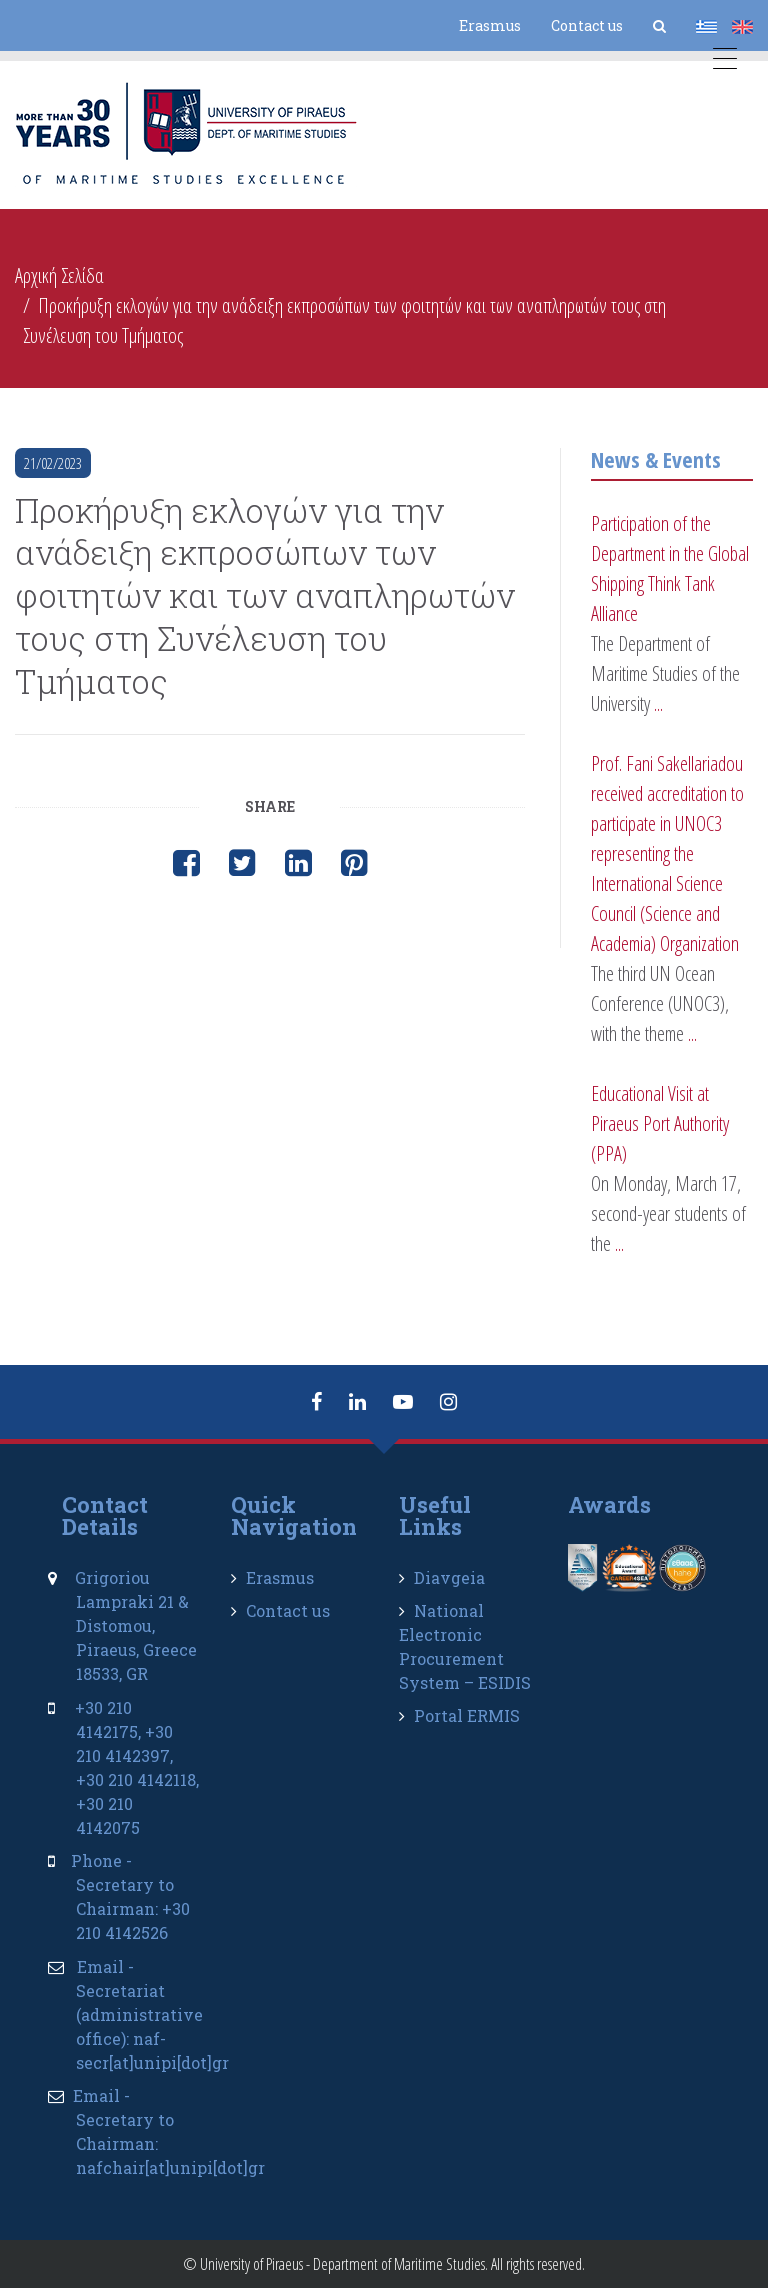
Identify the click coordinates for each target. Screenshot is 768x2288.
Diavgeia (449, 1577)
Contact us (587, 25)
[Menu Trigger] (725, 62)
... (658, 703)
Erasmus (490, 25)
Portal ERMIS (467, 1715)
